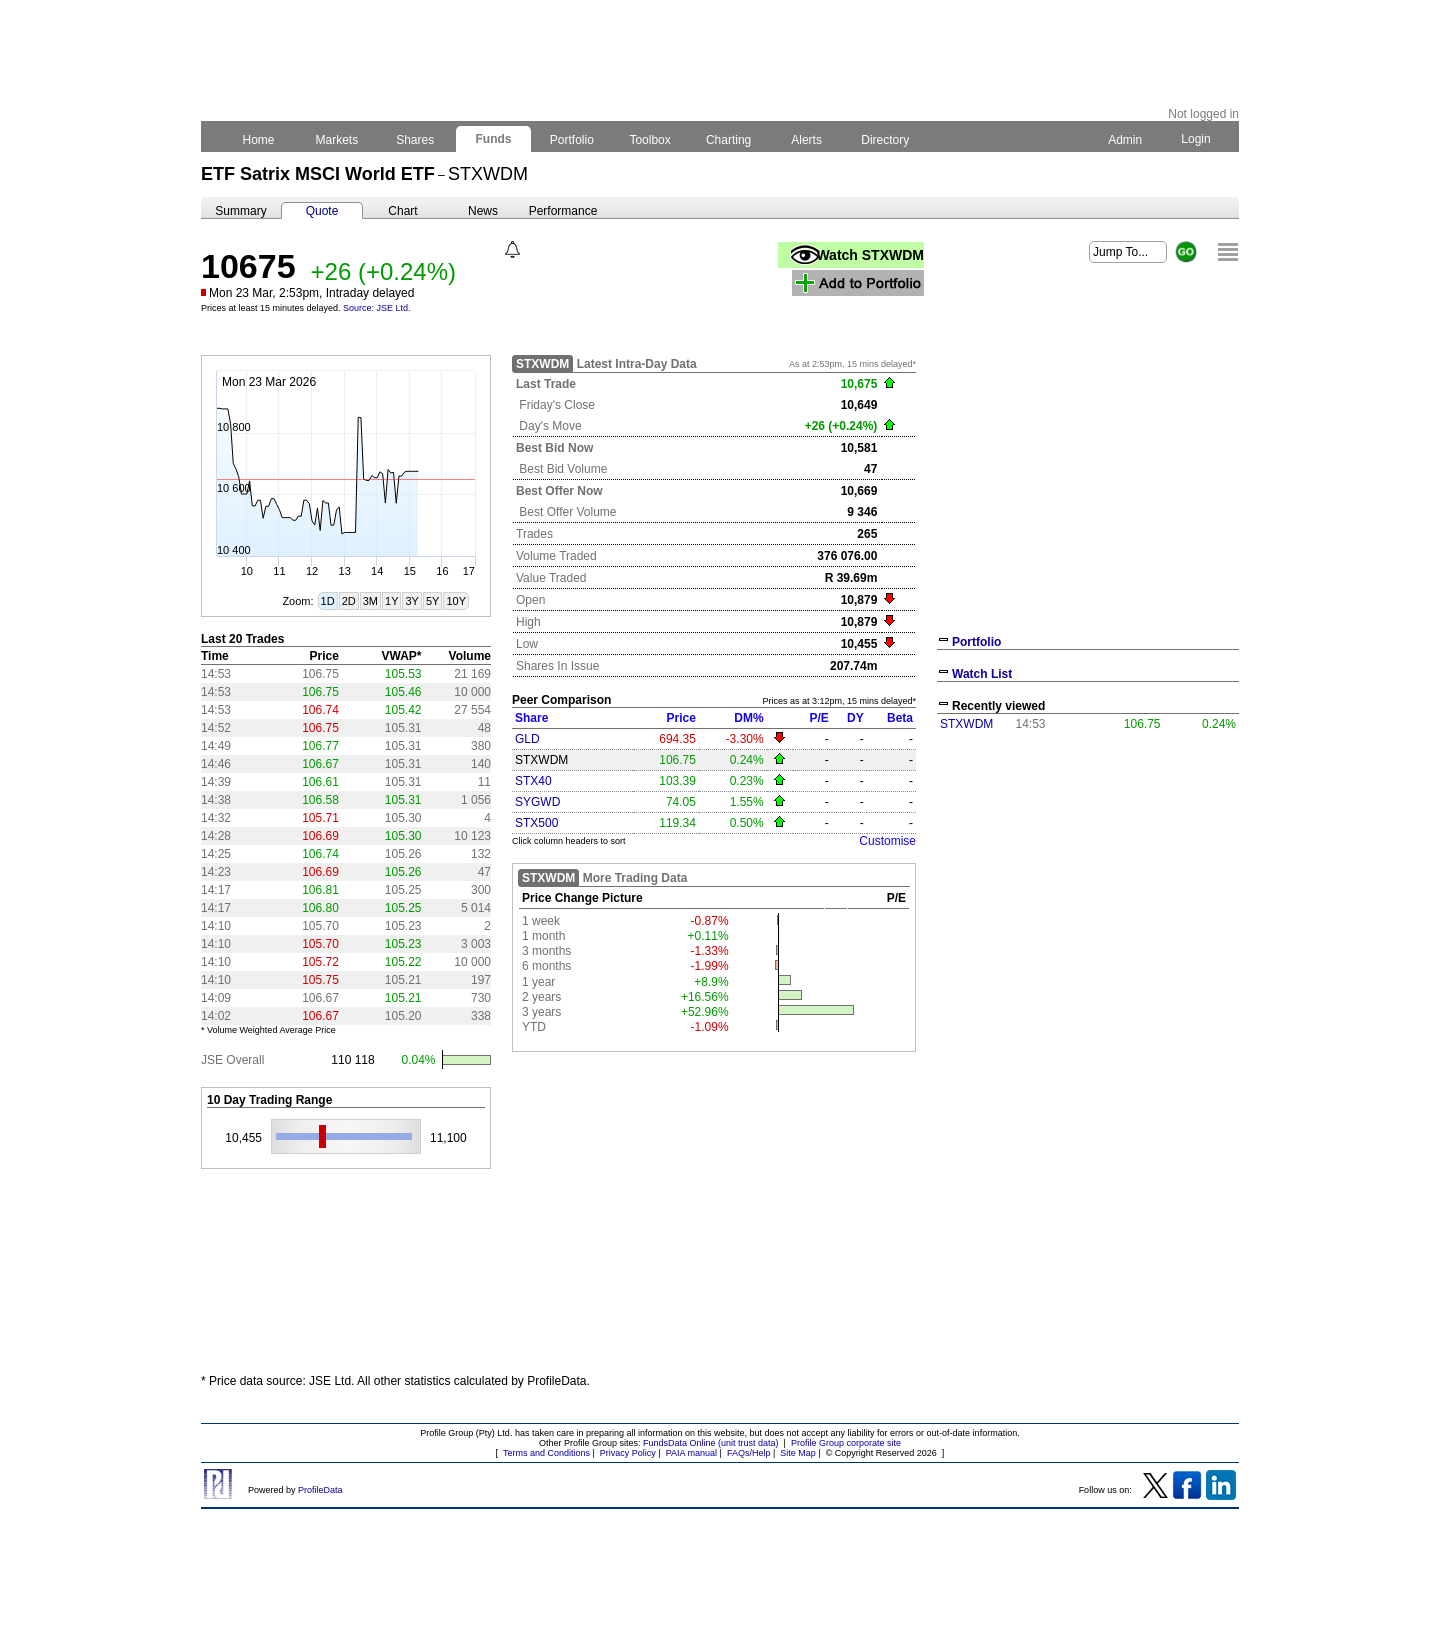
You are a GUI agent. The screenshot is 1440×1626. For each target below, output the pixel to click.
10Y (456, 601)
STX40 (533, 781)
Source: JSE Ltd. (377, 308)
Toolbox (650, 140)
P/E (818, 718)
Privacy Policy (628, 1453)
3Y (411, 601)
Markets (336, 140)
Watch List (982, 674)
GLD (527, 739)
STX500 (536, 823)
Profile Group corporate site (846, 1443)
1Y (391, 601)
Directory (885, 140)
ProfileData (320, 1490)
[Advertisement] (1088, 888)
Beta (900, 718)
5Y (432, 601)
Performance (563, 211)
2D (349, 601)
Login (1196, 139)
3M (370, 601)
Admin (1125, 140)
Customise (887, 841)
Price (681, 718)
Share (531, 718)
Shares (415, 140)
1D (328, 601)
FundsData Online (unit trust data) (711, 1443)
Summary (240, 211)
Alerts (807, 140)
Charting (729, 140)
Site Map (798, 1453)
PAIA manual (691, 1453)
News (483, 211)
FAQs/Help (749, 1453)
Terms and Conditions (546, 1453)
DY (855, 718)
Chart (402, 211)
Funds (493, 139)
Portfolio (572, 140)
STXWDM (966, 724)
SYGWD (537, 802)
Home (258, 140)
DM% (748, 718)
